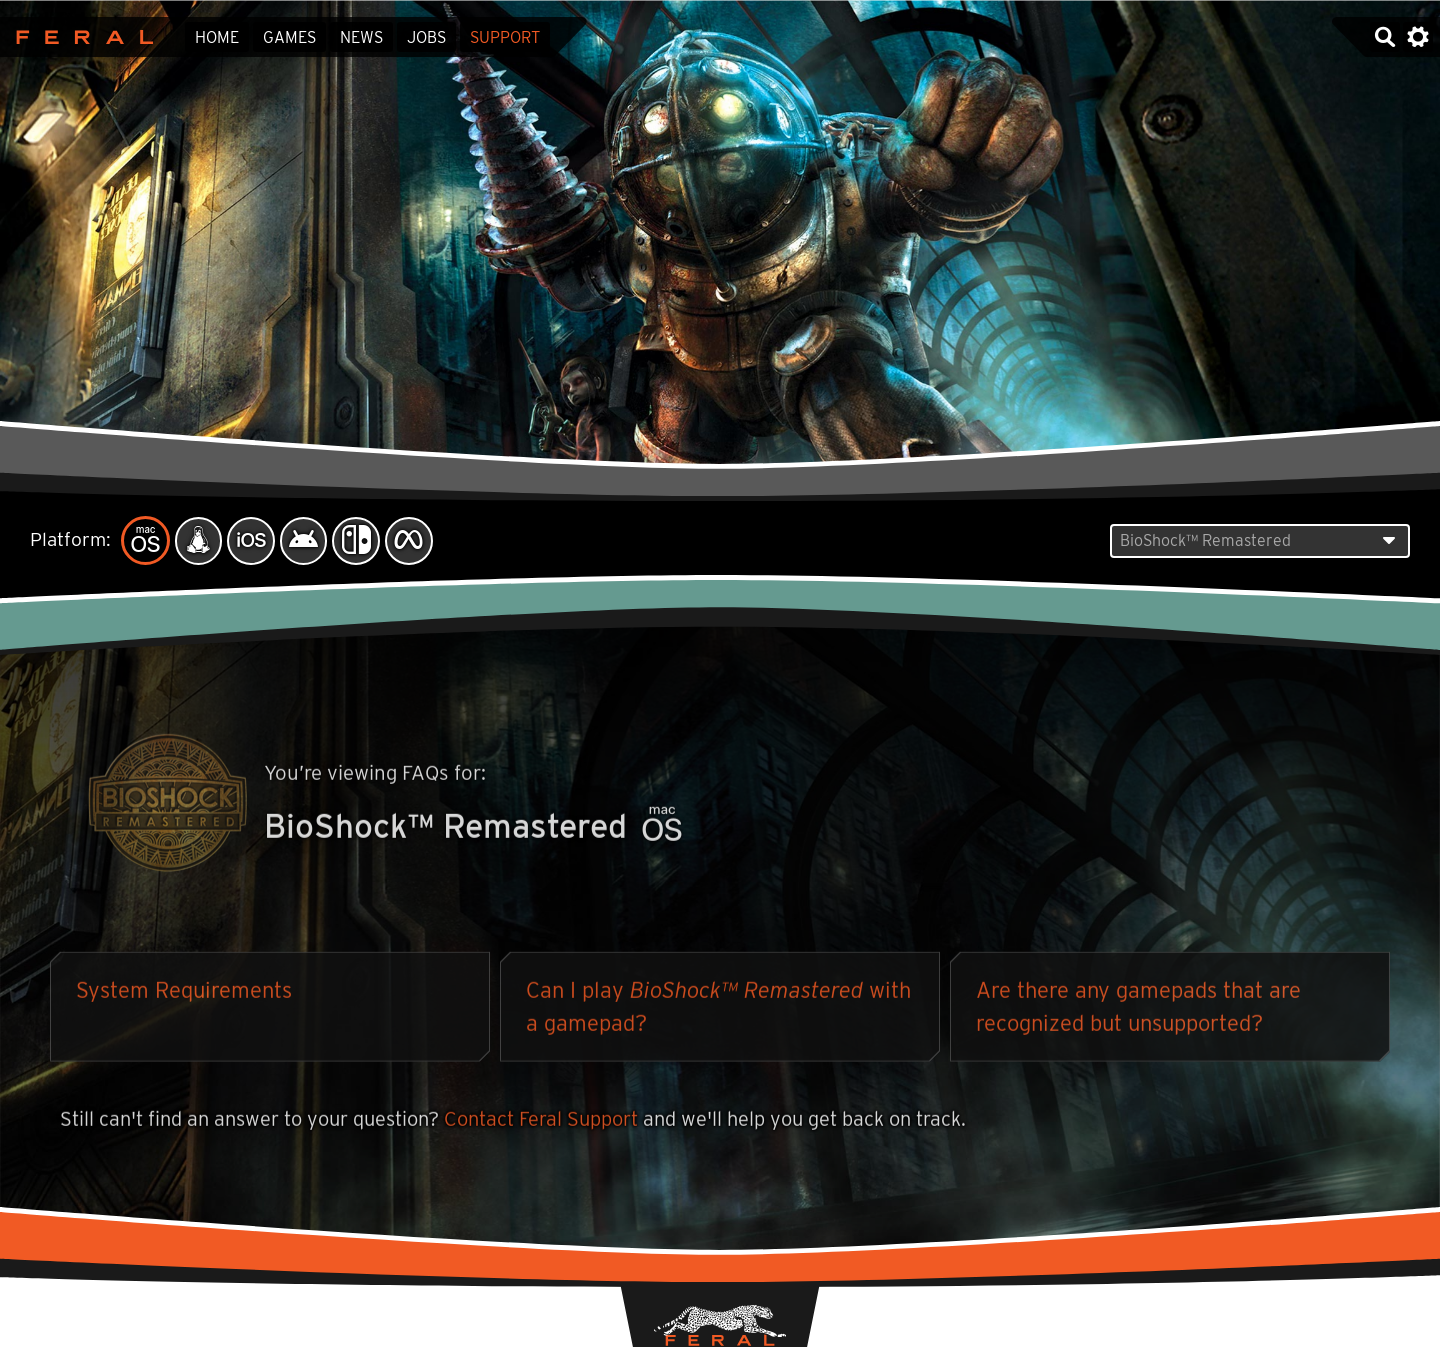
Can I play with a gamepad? (718, 1009)
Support (505, 37)
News (361, 37)
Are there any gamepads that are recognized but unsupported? (1138, 1009)
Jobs (426, 37)
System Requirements (184, 993)
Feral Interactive (79, 37)
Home (217, 37)
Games (289, 37)
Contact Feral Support (541, 1122)
